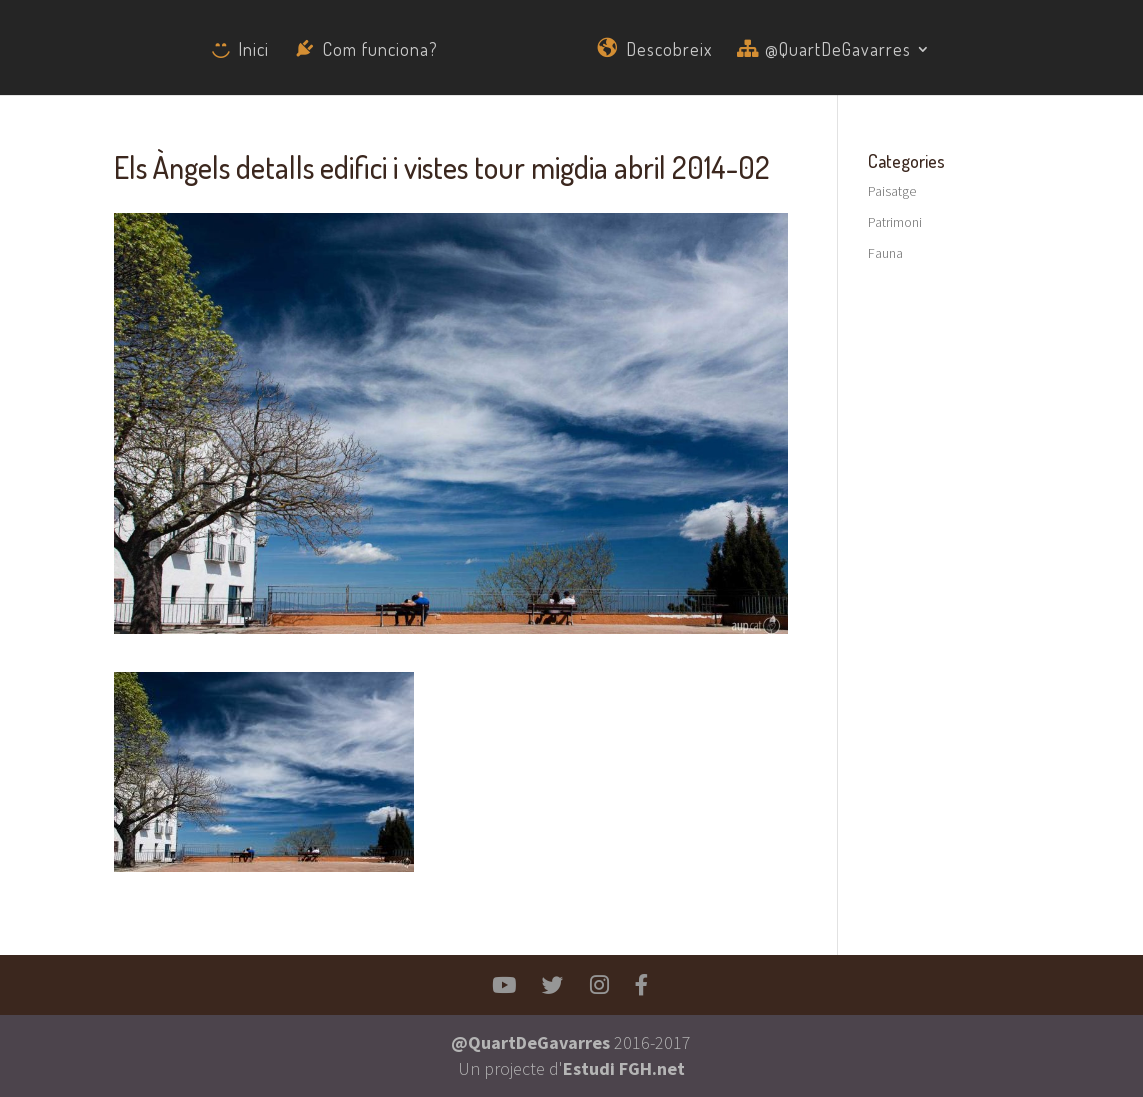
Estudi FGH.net (624, 1068)
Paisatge (892, 191)
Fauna (885, 253)
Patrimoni (895, 222)
